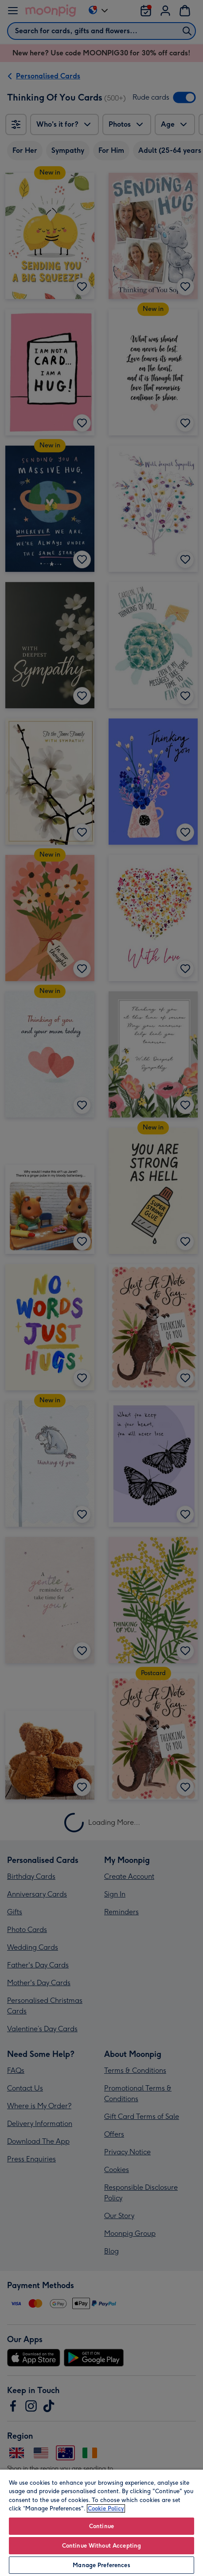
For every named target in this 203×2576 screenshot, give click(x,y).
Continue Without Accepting (101, 2545)
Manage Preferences (101, 2565)
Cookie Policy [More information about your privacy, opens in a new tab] (106, 2508)
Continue (101, 2526)
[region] (101, 2522)
